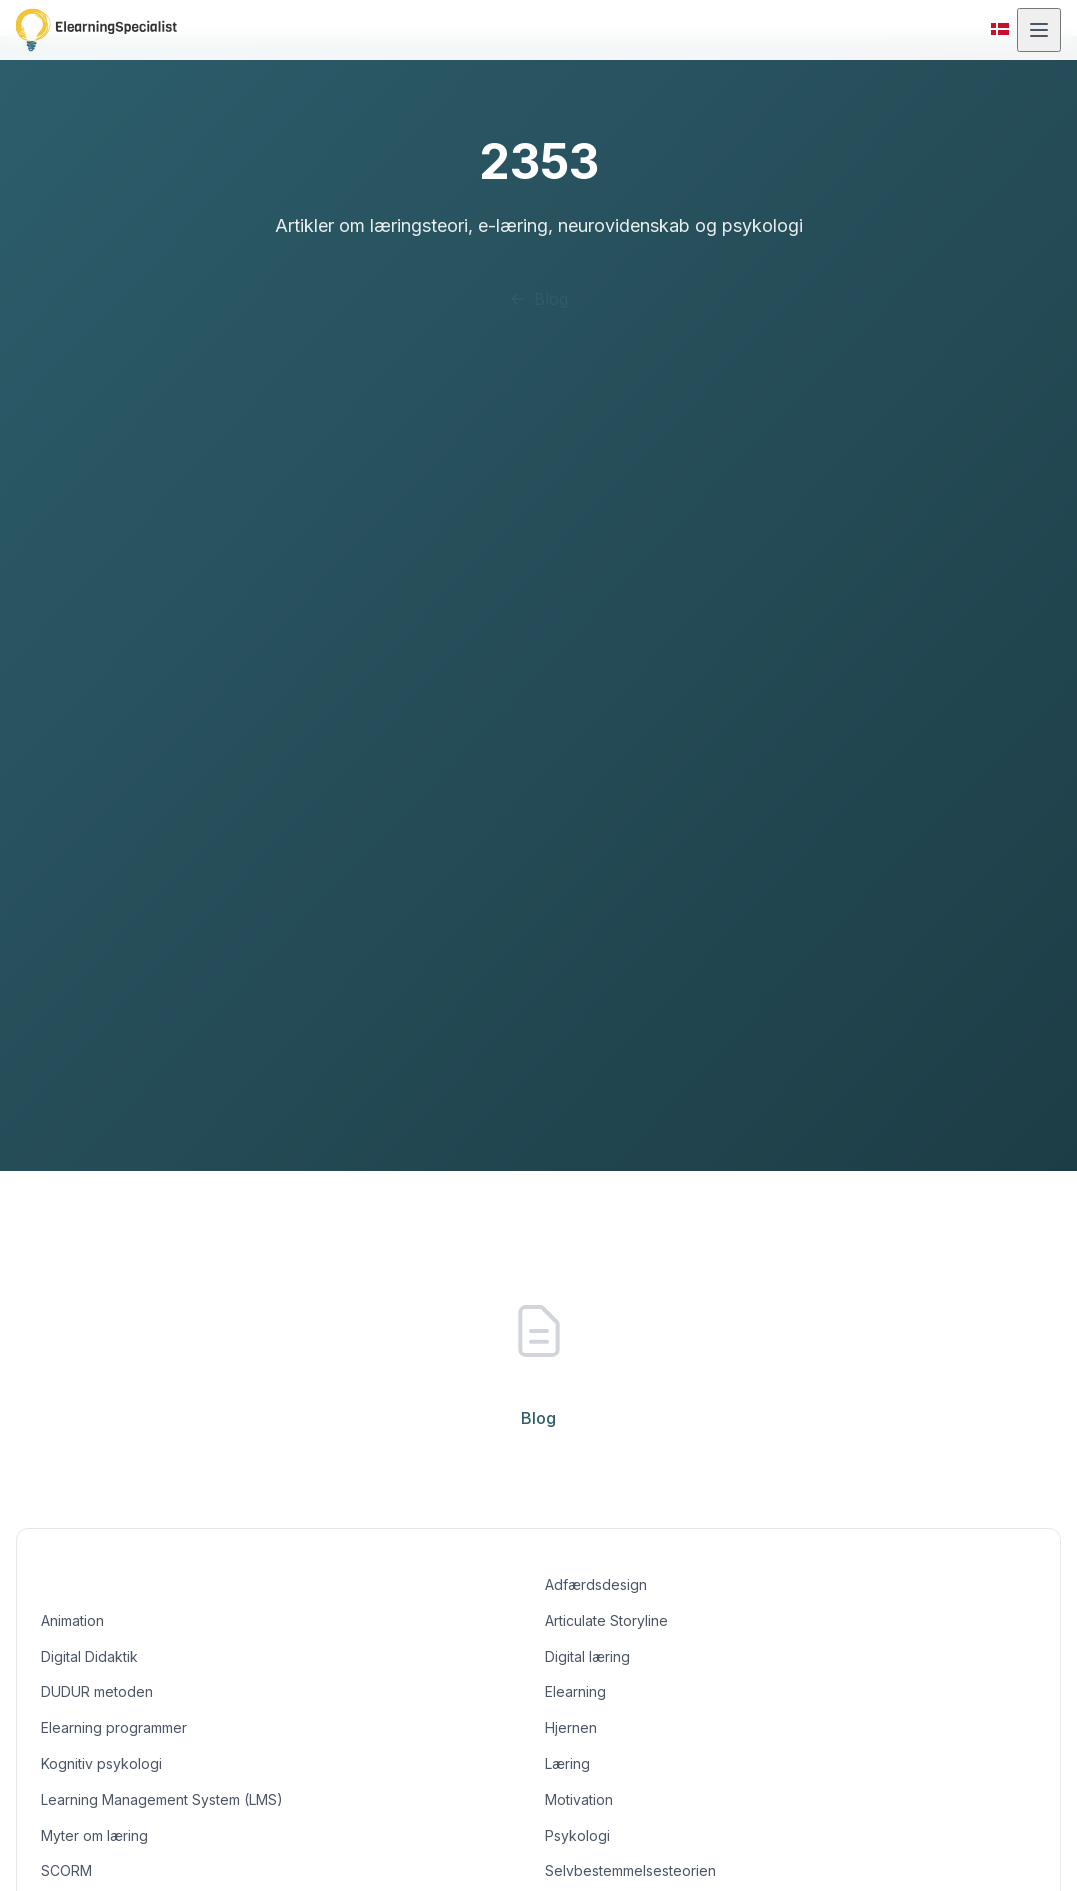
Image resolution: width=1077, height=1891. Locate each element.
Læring (568, 1763)
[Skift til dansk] (1000, 29)
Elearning (576, 1691)
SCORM (65, 1870)
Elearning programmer (116, 1727)
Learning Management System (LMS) (161, 1799)
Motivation (580, 1799)
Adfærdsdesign (594, 1584)
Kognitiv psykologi (101, 1763)
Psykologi (576, 1835)
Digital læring (589, 1656)
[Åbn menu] (1039, 30)
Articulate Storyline (607, 1620)
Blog (538, 299)
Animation (75, 1620)
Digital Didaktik (91, 1656)
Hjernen (571, 1727)
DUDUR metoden (97, 1691)
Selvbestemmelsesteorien (629, 1870)
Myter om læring (96, 1835)
